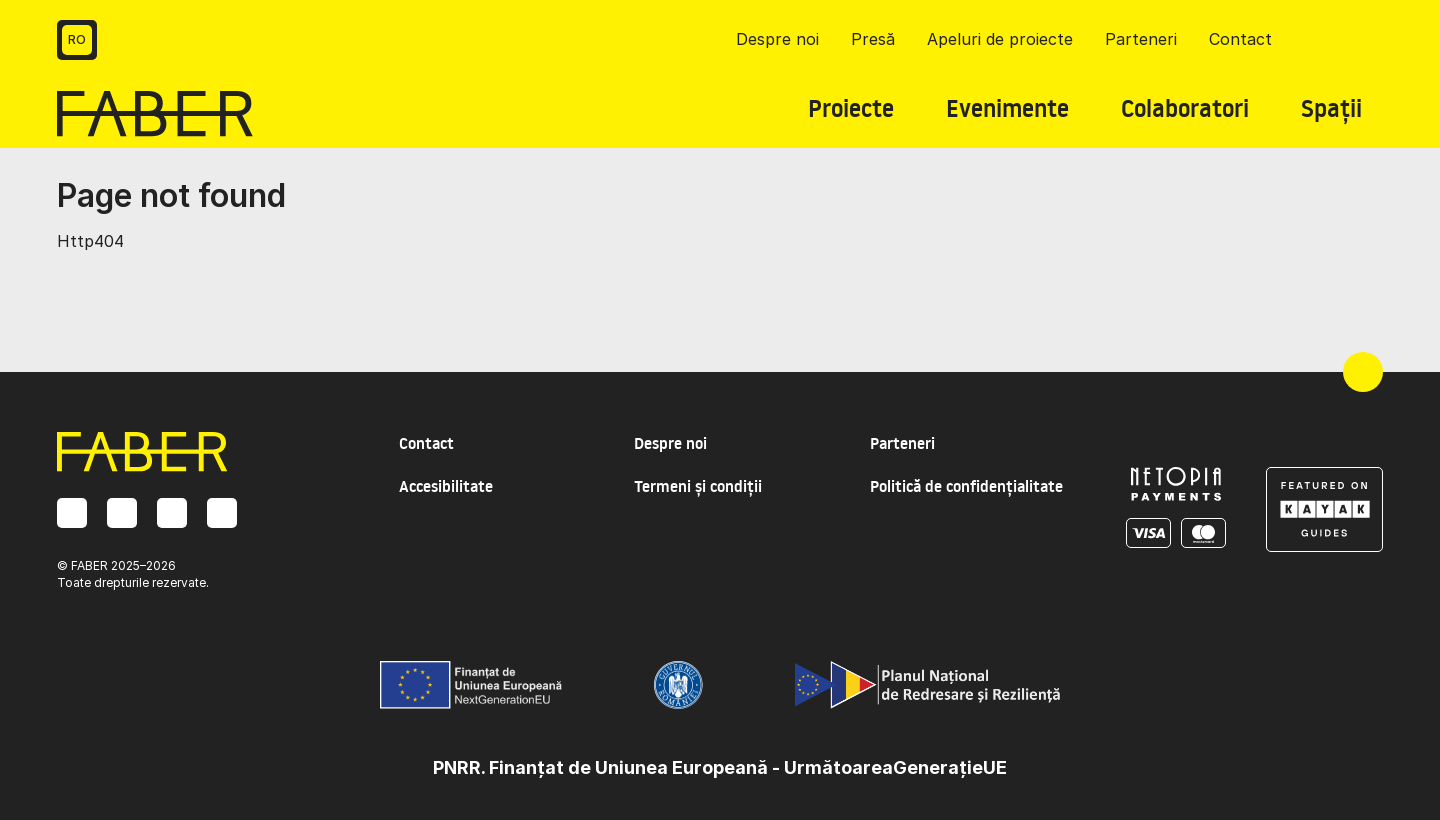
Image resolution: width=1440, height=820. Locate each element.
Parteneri (1141, 39)
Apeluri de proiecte (1000, 39)
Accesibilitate (446, 486)
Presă (873, 39)
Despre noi (777, 39)
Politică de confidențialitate (966, 486)
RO (77, 39)
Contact (1240, 39)
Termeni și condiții (698, 486)
